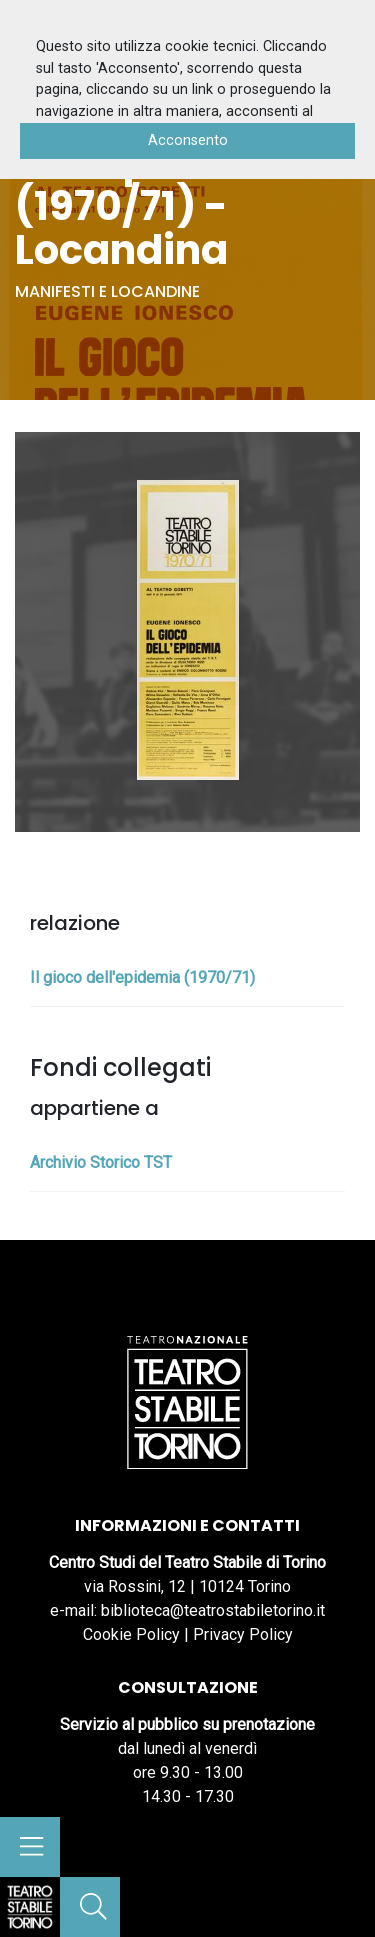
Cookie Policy (131, 1634)
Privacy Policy (243, 1634)
